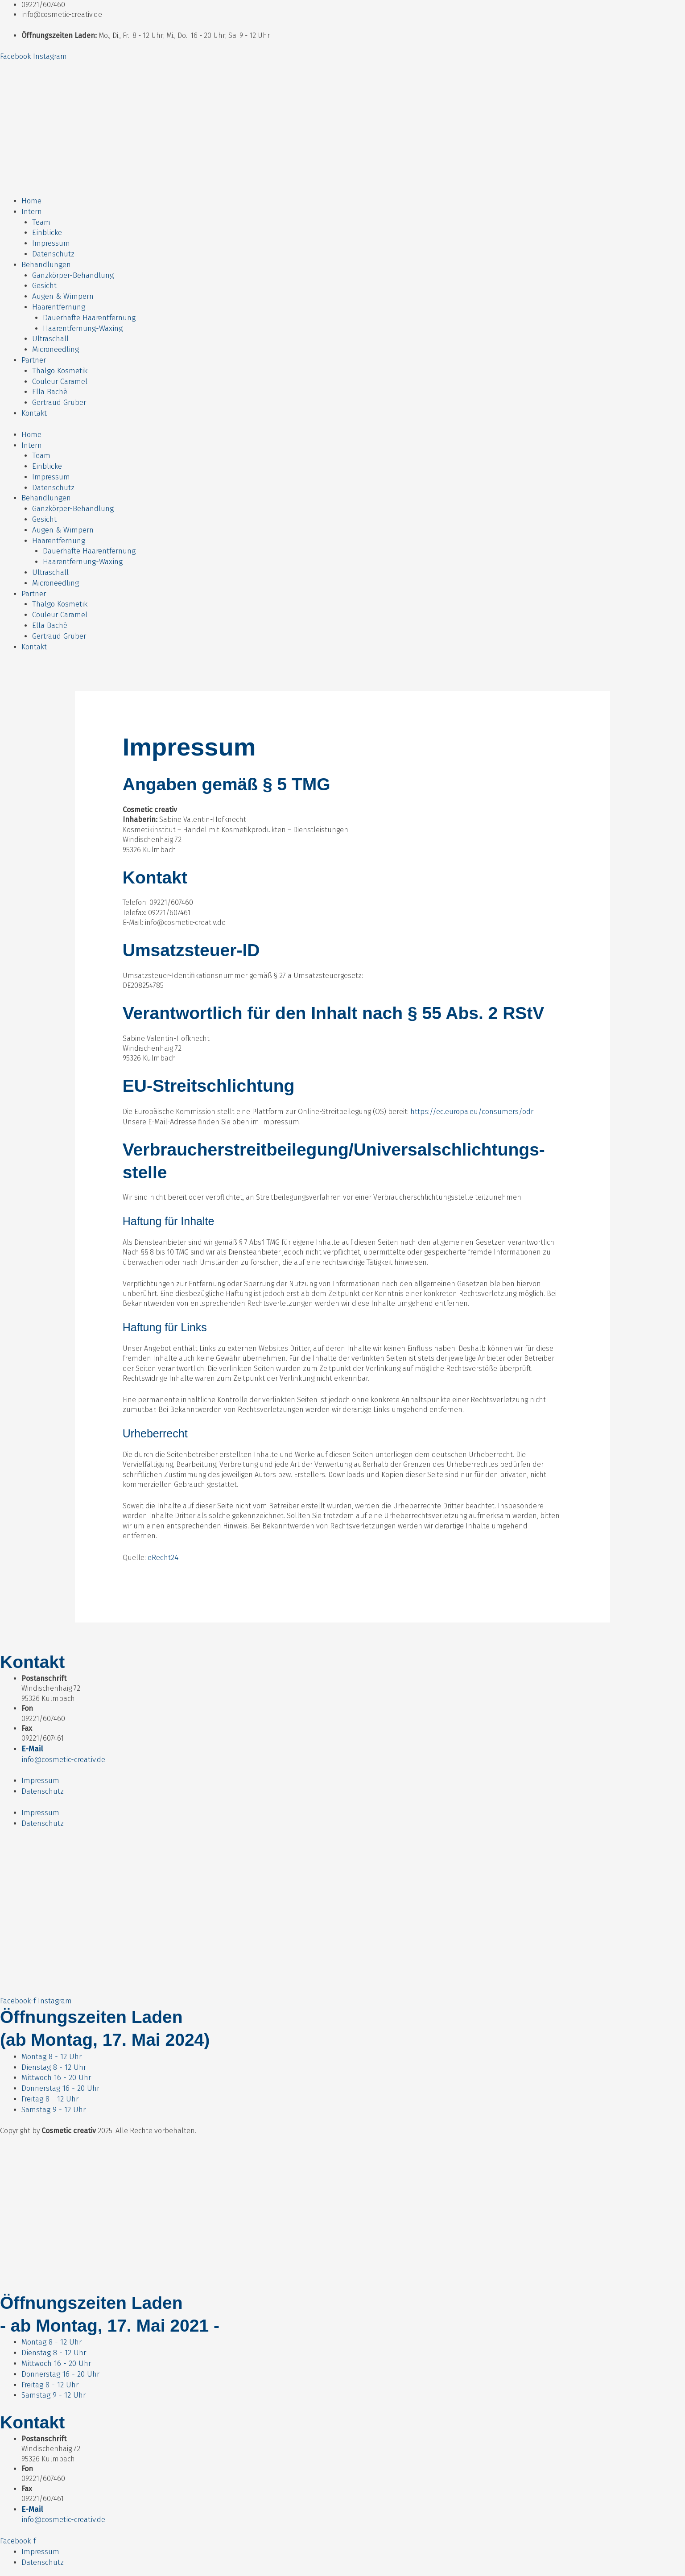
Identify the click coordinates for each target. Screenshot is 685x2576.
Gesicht (44, 280)
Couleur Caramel (59, 369)
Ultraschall (50, 330)
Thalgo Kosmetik (58, 359)
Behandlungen (45, 260)
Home (31, 200)
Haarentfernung (58, 299)
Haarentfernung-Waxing (81, 319)
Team (41, 219)
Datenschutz (53, 250)
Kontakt (34, 399)
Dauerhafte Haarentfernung (88, 309)
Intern (31, 210)
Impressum (51, 239)
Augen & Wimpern (61, 289)
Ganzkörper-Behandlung (72, 269)
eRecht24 (162, 1529)
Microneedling (54, 339)
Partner (33, 349)
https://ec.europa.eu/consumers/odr (470, 1084)
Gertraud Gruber (59, 389)
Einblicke (46, 230)
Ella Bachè (49, 380)
